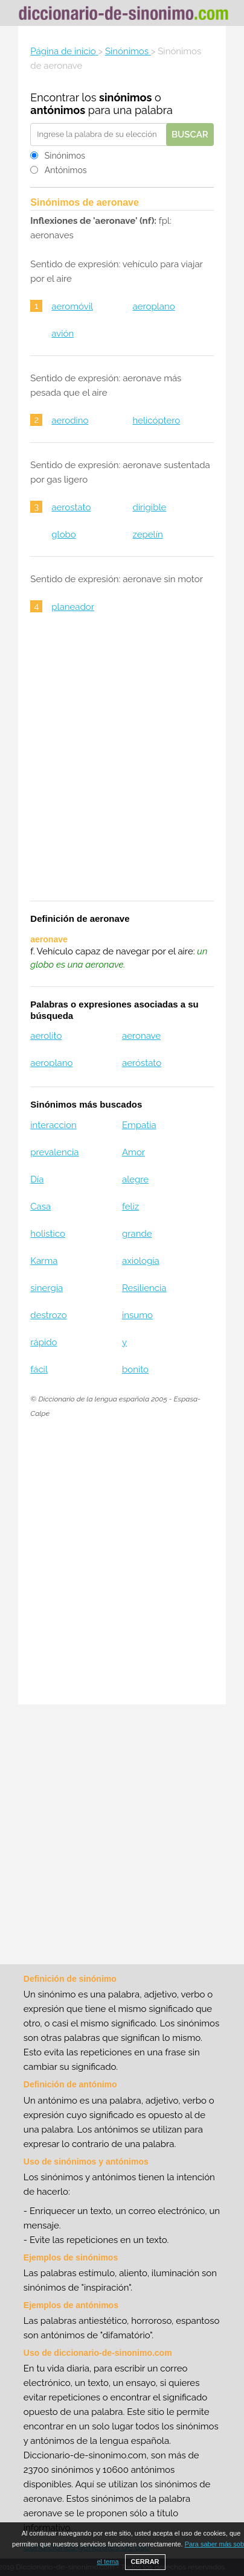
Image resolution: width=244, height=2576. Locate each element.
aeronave (141, 1035)
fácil (39, 1369)
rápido (43, 1342)
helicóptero (156, 420)
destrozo (48, 1315)
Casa (40, 1206)
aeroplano (153, 306)
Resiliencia (144, 1288)
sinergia (46, 1288)
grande (137, 1233)
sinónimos (125, 97)
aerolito (46, 1035)
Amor (133, 1152)
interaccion (53, 1125)
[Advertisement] (122, 765)
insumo (137, 1315)
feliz (130, 1206)
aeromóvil (72, 306)
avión (62, 333)
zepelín (147, 534)
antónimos (57, 110)
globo (63, 534)
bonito (135, 1369)
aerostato (71, 507)
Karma (43, 1260)
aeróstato (141, 1063)
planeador (72, 606)
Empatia (139, 1125)
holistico (47, 1233)
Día (36, 1179)
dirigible (149, 507)
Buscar (190, 134)
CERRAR (145, 2561)
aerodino (69, 420)
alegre (135, 1179)
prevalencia (54, 1152)
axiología (140, 1260)
